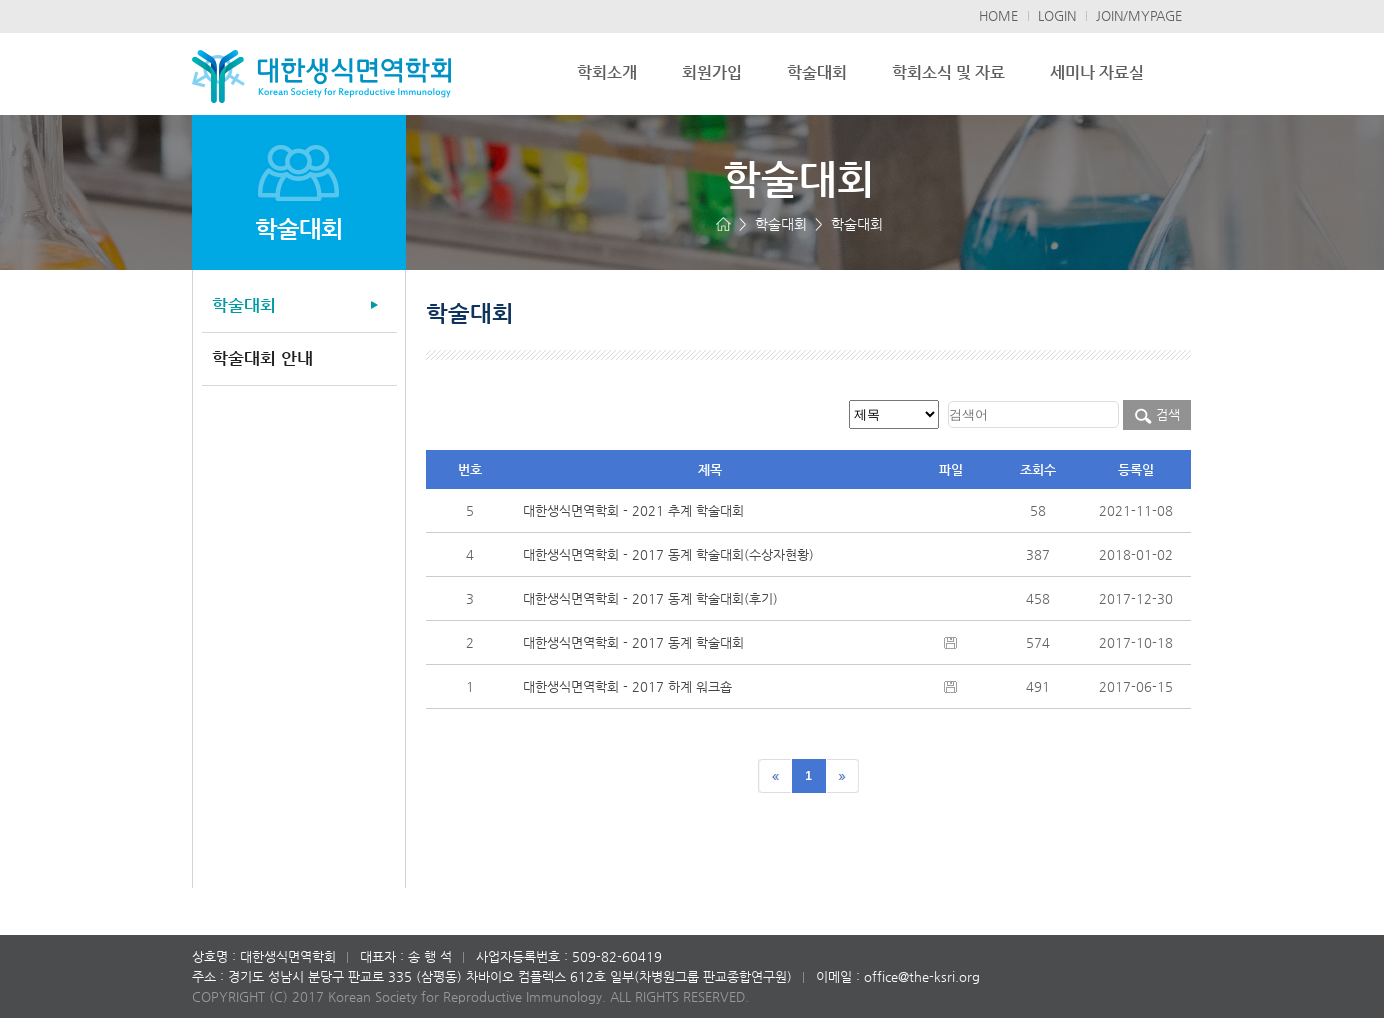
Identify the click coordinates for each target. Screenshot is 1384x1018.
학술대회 (817, 72)
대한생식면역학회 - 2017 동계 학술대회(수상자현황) (668, 554)
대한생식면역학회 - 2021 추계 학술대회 (633, 510)
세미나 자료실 (1097, 72)
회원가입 (712, 72)
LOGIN (1057, 15)
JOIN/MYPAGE (1139, 15)
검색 (1157, 414)
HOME (998, 15)
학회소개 (607, 72)
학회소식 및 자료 (948, 72)
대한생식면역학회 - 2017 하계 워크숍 (627, 686)
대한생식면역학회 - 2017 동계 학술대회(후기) (650, 598)
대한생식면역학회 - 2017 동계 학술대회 (633, 642)
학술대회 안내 (262, 358)
